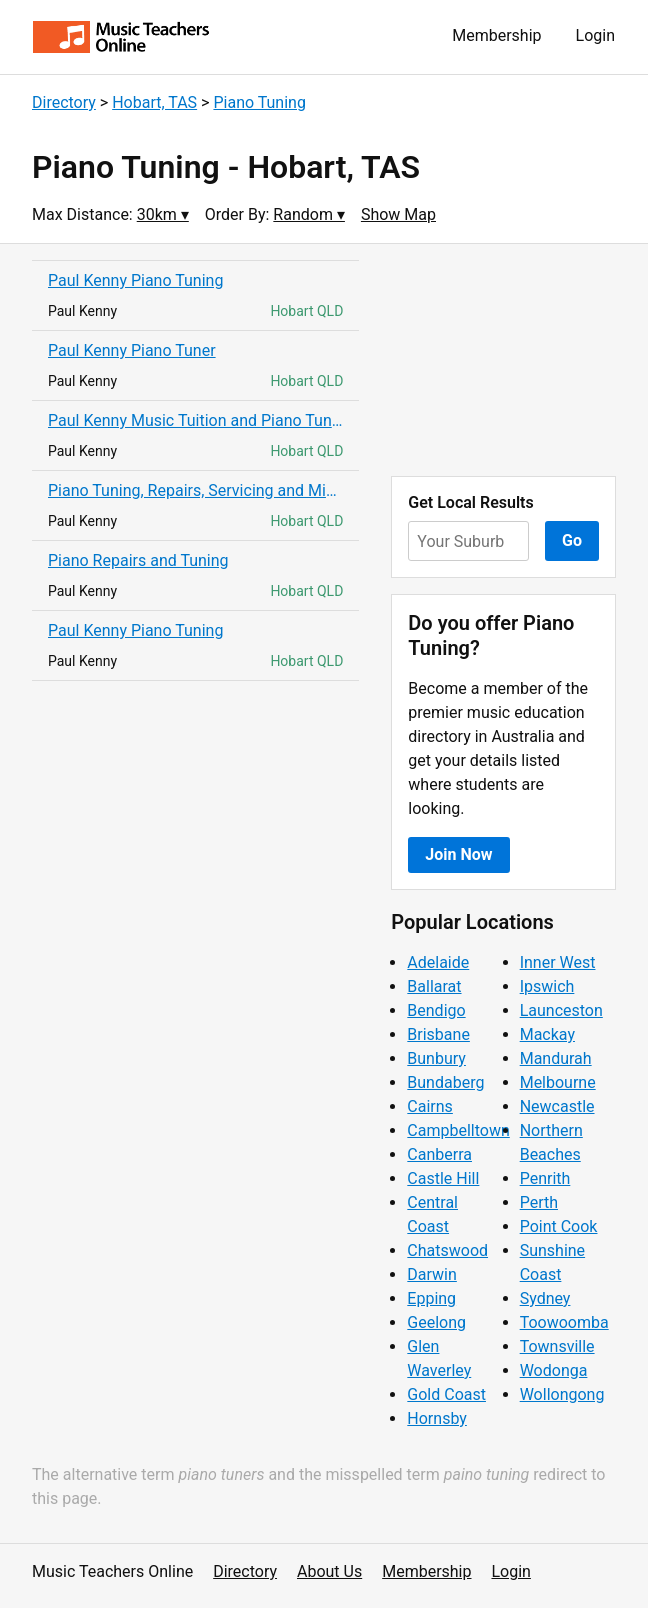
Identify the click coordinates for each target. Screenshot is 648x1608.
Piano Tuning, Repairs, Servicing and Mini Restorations (195, 490)
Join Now (458, 854)
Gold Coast (446, 1394)
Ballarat (434, 986)
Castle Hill (443, 1178)
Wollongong (562, 1394)
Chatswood (447, 1250)
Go (572, 540)
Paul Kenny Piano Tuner (132, 350)
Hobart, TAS (154, 102)
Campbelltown (458, 1130)
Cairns (430, 1106)
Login (595, 35)
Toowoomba (564, 1322)
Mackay (547, 1034)
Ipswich (547, 986)
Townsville (557, 1346)
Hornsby (437, 1418)
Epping (431, 1298)
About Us (329, 1571)
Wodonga (554, 1370)
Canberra (439, 1154)
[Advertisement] (503, 360)
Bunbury (436, 1058)
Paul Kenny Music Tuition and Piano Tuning (195, 420)
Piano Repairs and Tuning (138, 560)
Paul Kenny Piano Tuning (135, 280)
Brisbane (438, 1034)
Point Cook (559, 1226)
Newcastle (557, 1106)
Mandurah (556, 1058)
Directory (64, 102)
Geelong (436, 1322)
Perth (539, 1202)
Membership (496, 35)
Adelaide (438, 962)
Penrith (545, 1178)
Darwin (432, 1274)
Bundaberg (445, 1082)
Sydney (545, 1298)
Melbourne (558, 1082)
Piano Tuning (259, 102)
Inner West (558, 962)
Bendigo (436, 1010)
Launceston (561, 1010)
